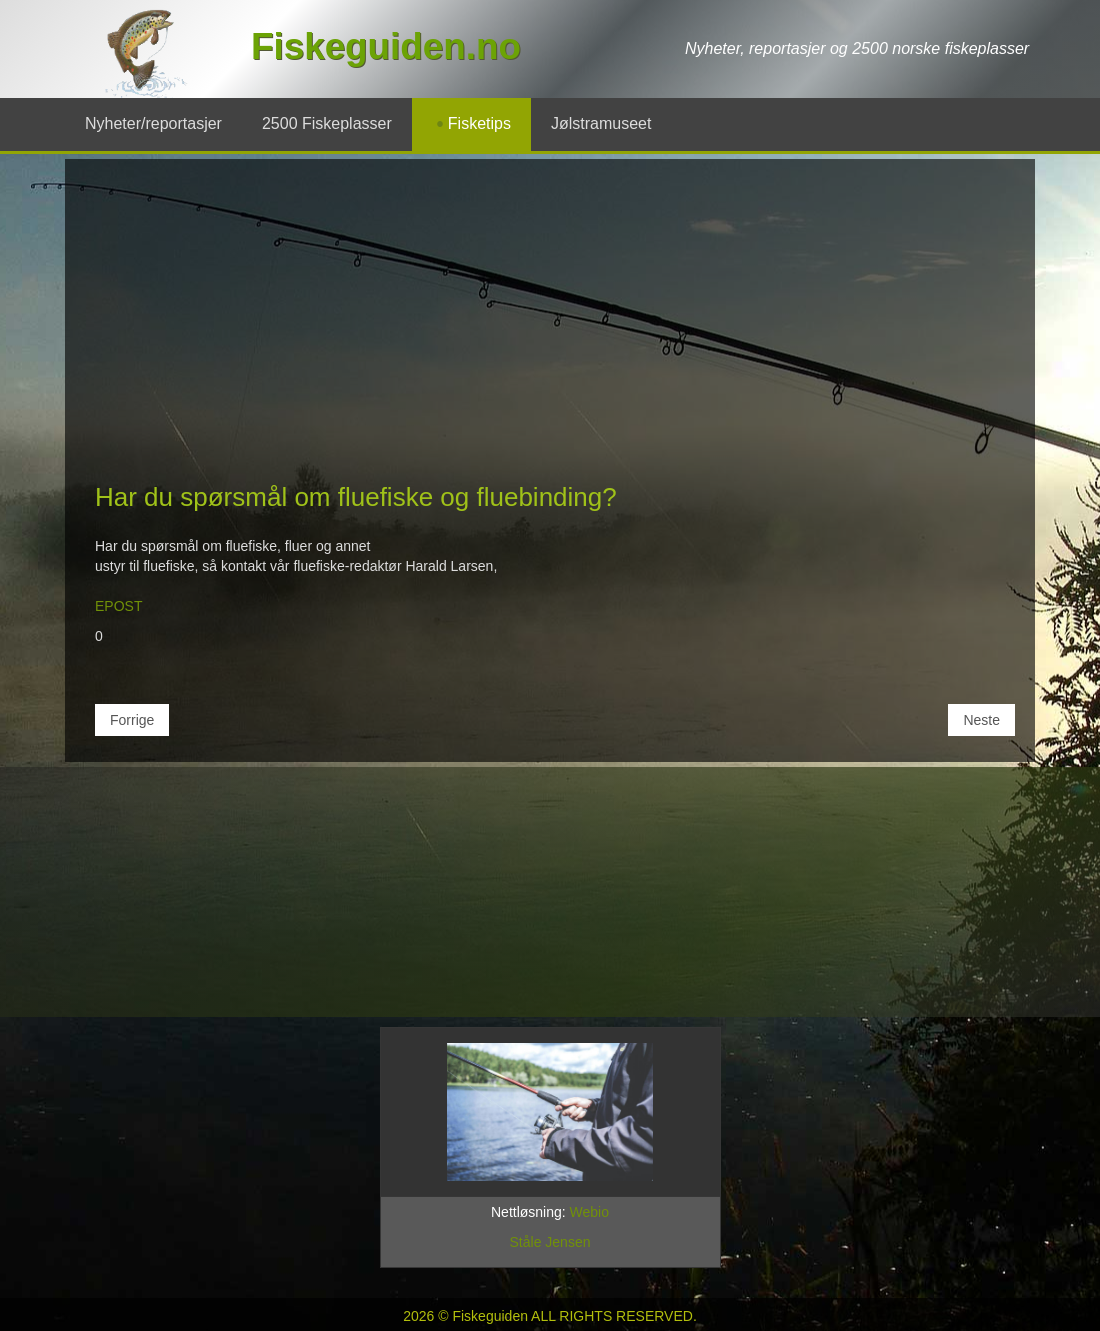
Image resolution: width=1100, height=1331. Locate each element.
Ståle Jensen (550, 1242)
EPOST (118, 606)
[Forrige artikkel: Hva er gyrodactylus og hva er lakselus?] (132, 720)
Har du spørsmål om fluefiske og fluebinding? (356, 497)
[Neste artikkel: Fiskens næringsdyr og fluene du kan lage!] (981, 720)
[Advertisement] (550, 329)
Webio (589, 1212)
